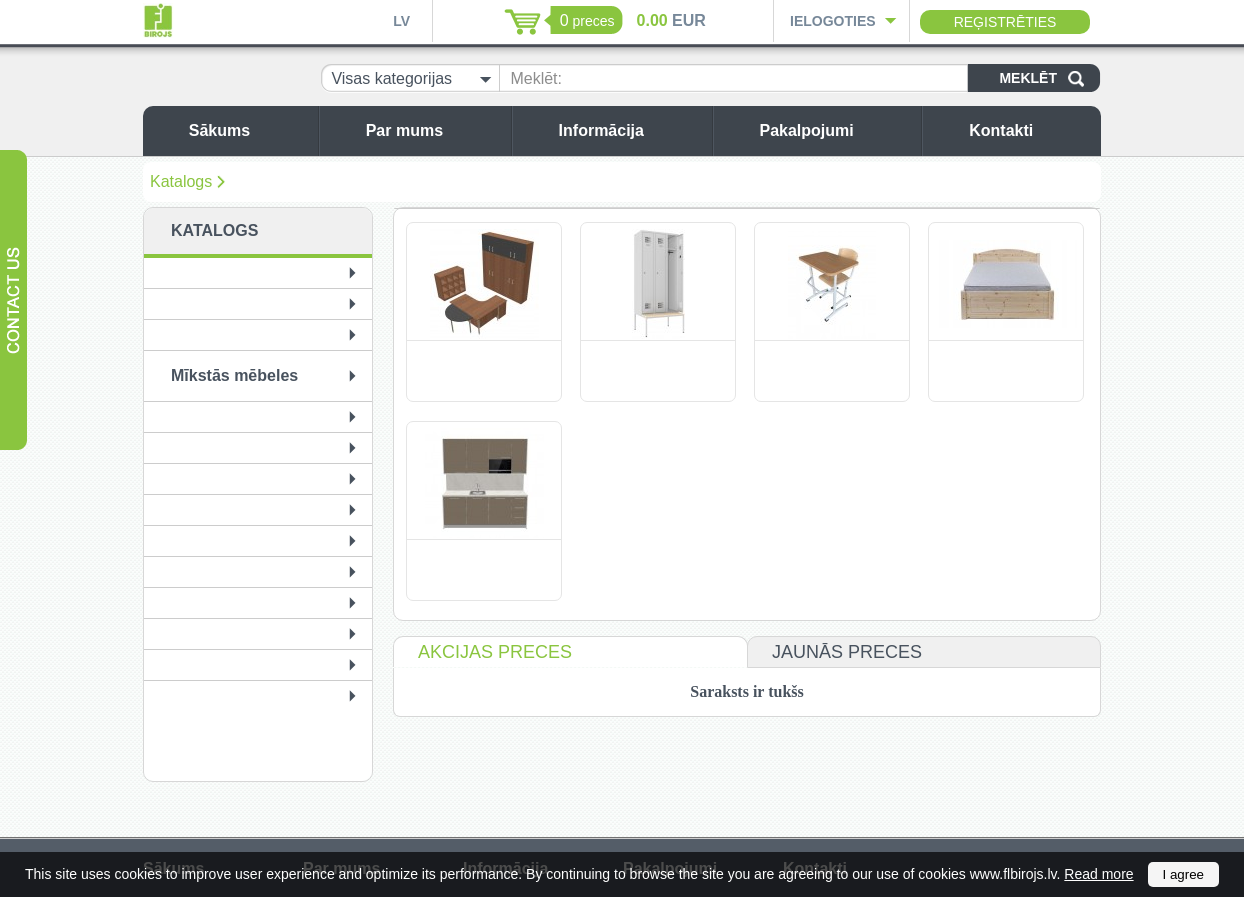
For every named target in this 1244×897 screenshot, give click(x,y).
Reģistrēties (1005, 22)
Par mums (433, 130)
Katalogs (181, 181)
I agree (1184, 874)
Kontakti (1030, 130)
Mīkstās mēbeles (234, 375)
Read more (1098, 874)
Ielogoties (833, 21)
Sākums (248, 130)
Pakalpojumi (835, 130)
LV (401, 21)
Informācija (630, 130)
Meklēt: (536, 78)
